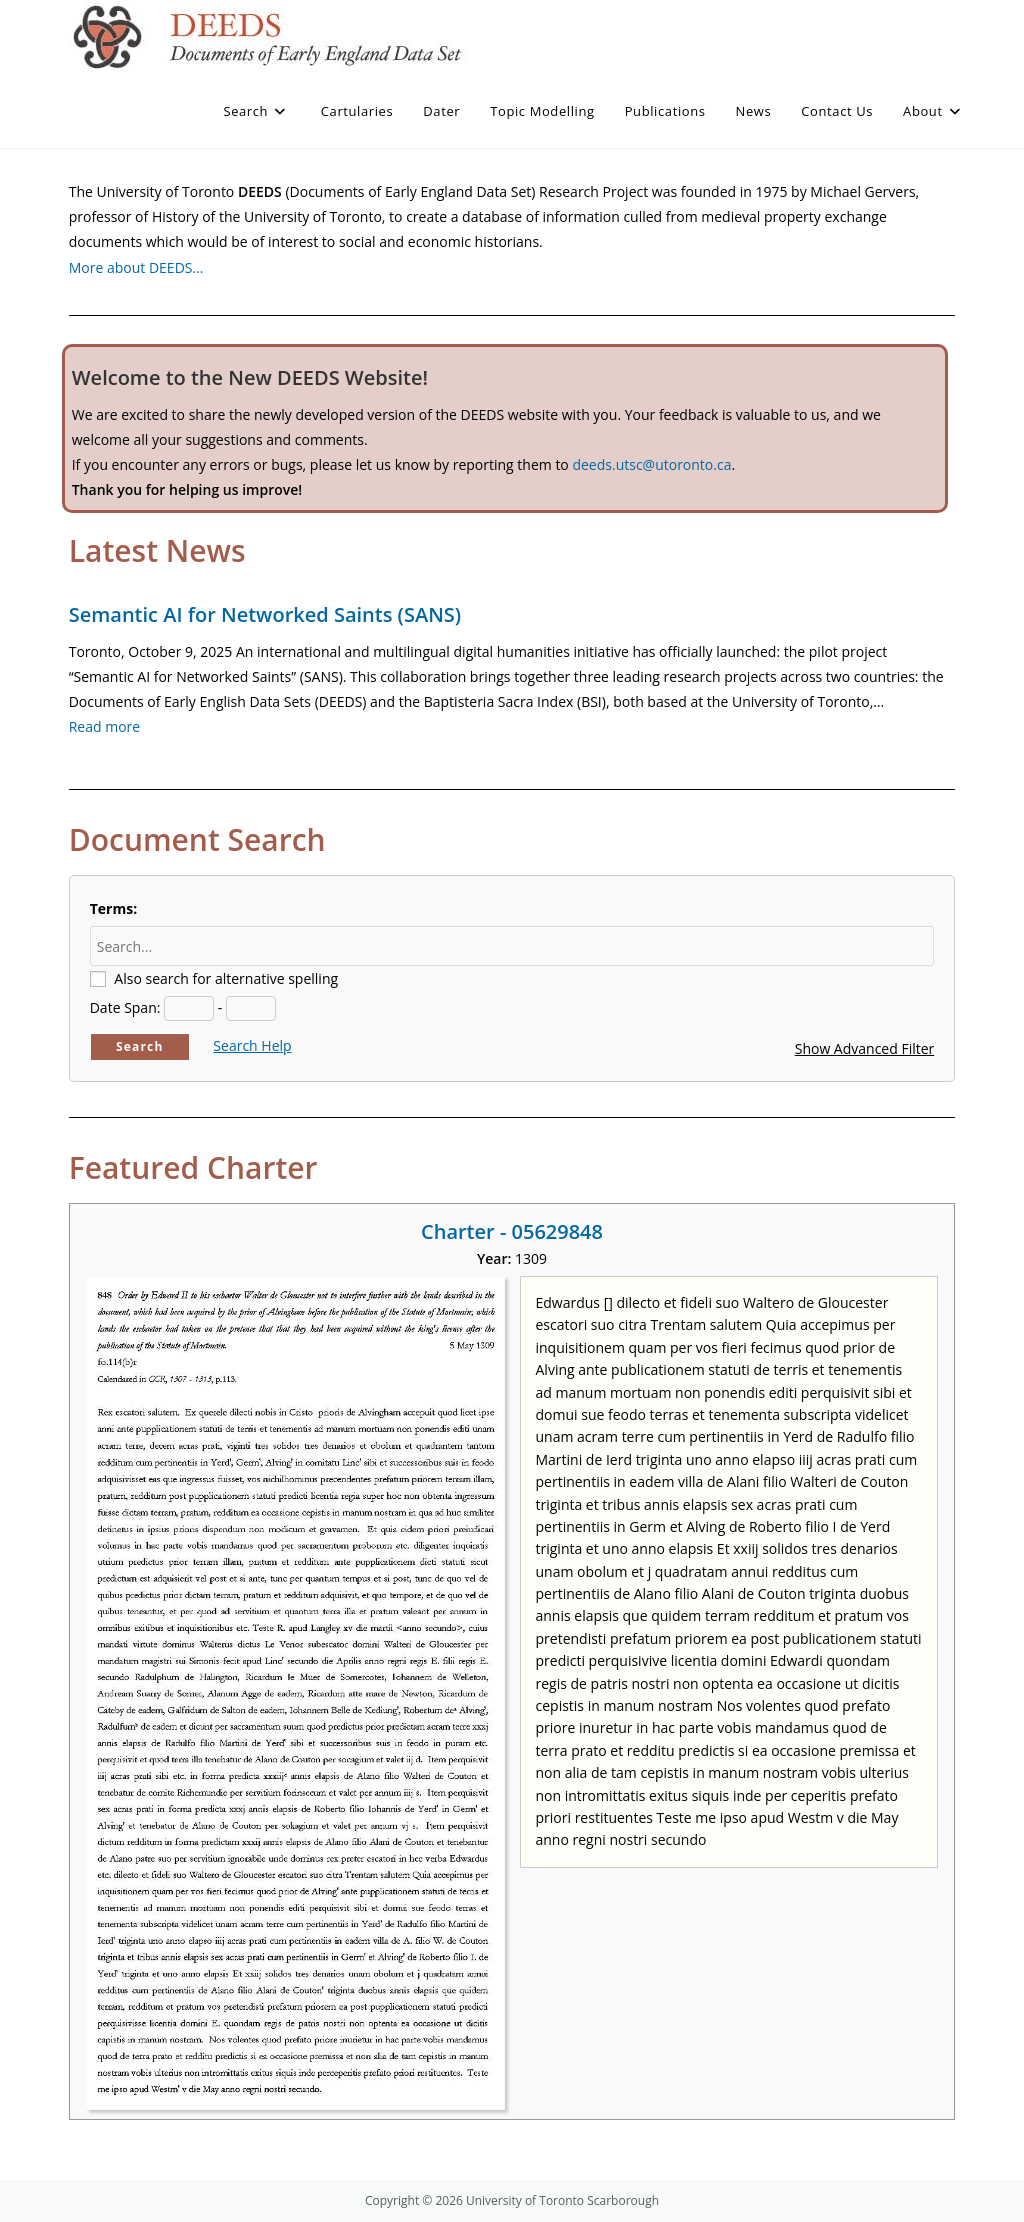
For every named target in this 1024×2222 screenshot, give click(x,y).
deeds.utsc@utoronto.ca (651, 464)
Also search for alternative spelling (226, 978)
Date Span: (125, 1007)
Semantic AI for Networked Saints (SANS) (265, 614)
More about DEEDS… (136, 267)
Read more (104, 726)
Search (140, 1046)
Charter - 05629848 (512, 1231)
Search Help (252, 1045)
